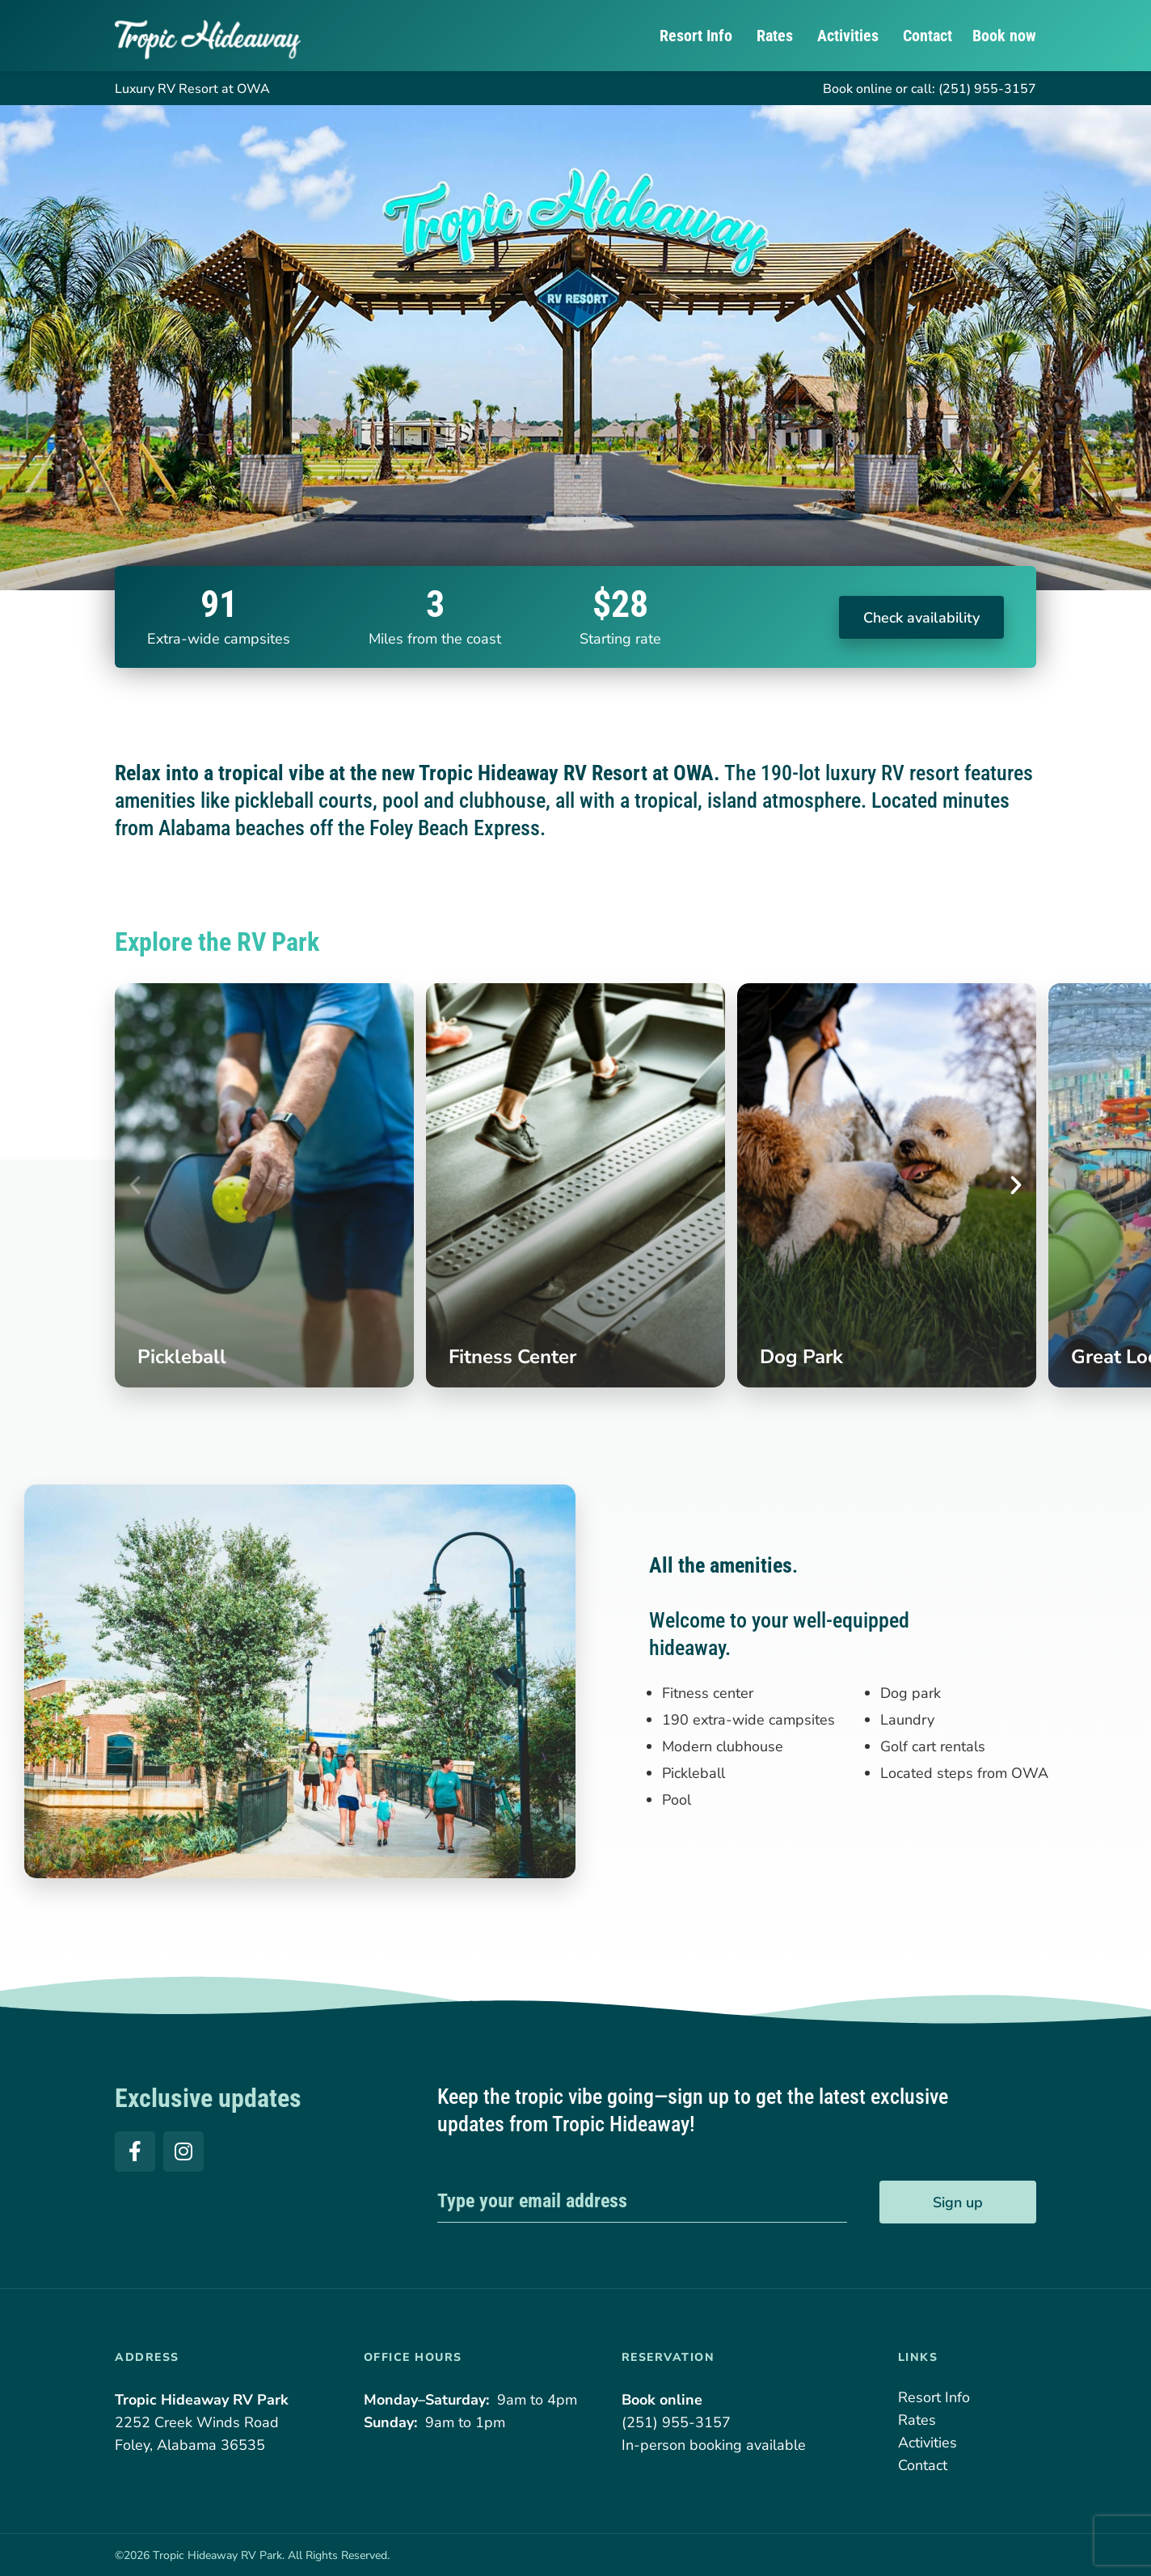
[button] (135, 1185)
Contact (927, 35)
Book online (857, 89)
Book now (1004, 35)
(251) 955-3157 (987, 89)
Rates (777, 35)
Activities (850, 35)
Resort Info (698, 35)
